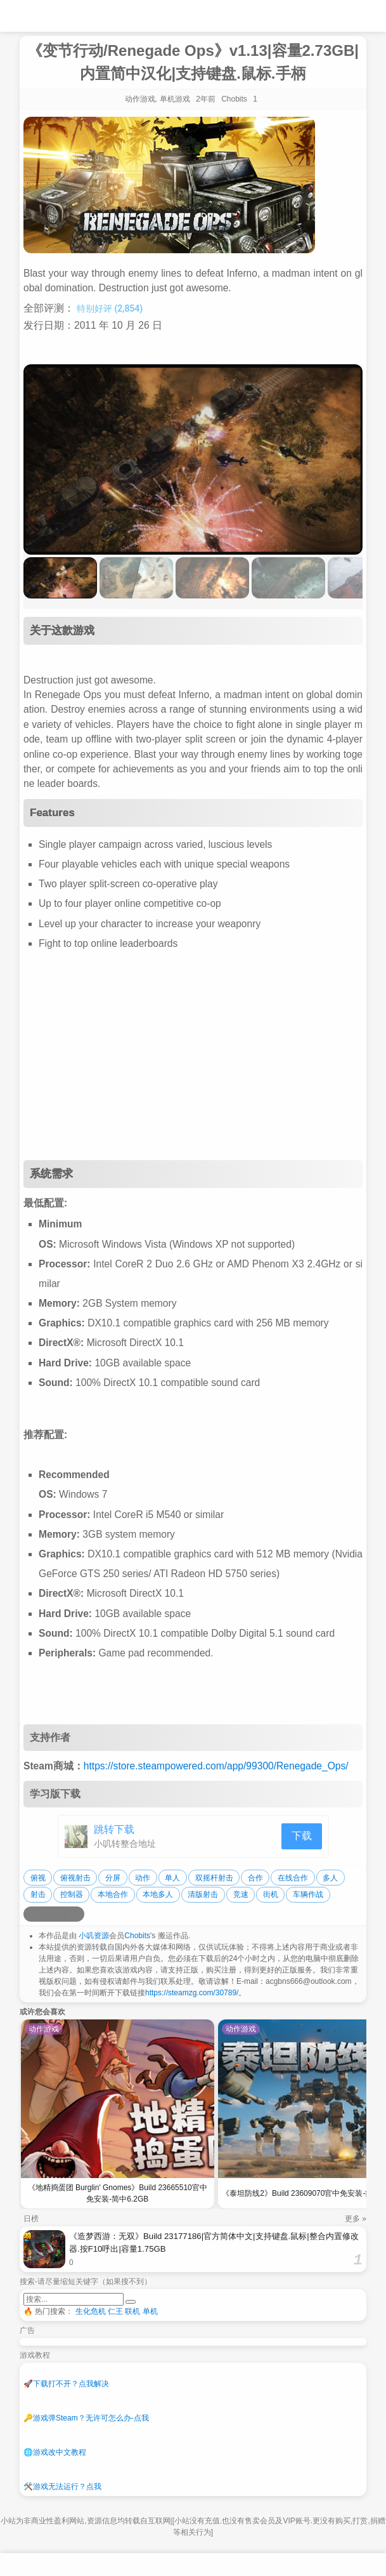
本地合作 (113, 1894)
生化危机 (90, 2311)
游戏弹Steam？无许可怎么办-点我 (86, 2418)
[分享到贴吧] (76, 1914)
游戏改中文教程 (54, 2452)
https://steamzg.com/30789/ (191, 1992)
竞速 (240, 1894)
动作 (142, 1877)
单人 (172, 1877)
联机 (132, 2311)
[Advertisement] (193, 1058)
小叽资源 (94, 1935)
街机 (270, 1894)
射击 (38, 1894)
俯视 (38, 1877)
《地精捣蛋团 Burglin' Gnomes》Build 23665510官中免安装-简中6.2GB (117, 2193)
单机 (150, 2311)
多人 (330, 1877)
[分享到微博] (31, 1914)
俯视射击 (75, 1877)
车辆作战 (308, 1894)
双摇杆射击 (214, 1877)
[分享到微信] (61, 1914)
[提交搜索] (130, 2302)
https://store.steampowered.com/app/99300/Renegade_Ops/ (216, 1765)
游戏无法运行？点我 (62, 2486)
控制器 (71, 1894)
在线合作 (293, 1877)
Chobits (137, 1935)
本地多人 (158, 1894)
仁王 (115, 2311)
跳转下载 (114, 1829)
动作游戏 (140, 99)
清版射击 (203, 1894)
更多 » (355, 2218)
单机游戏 (175, 99)
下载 (302, 1835)
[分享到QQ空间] (46, 1914)
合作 (255, 1877)
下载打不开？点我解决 (66, 2383)
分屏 (112, 1877)
